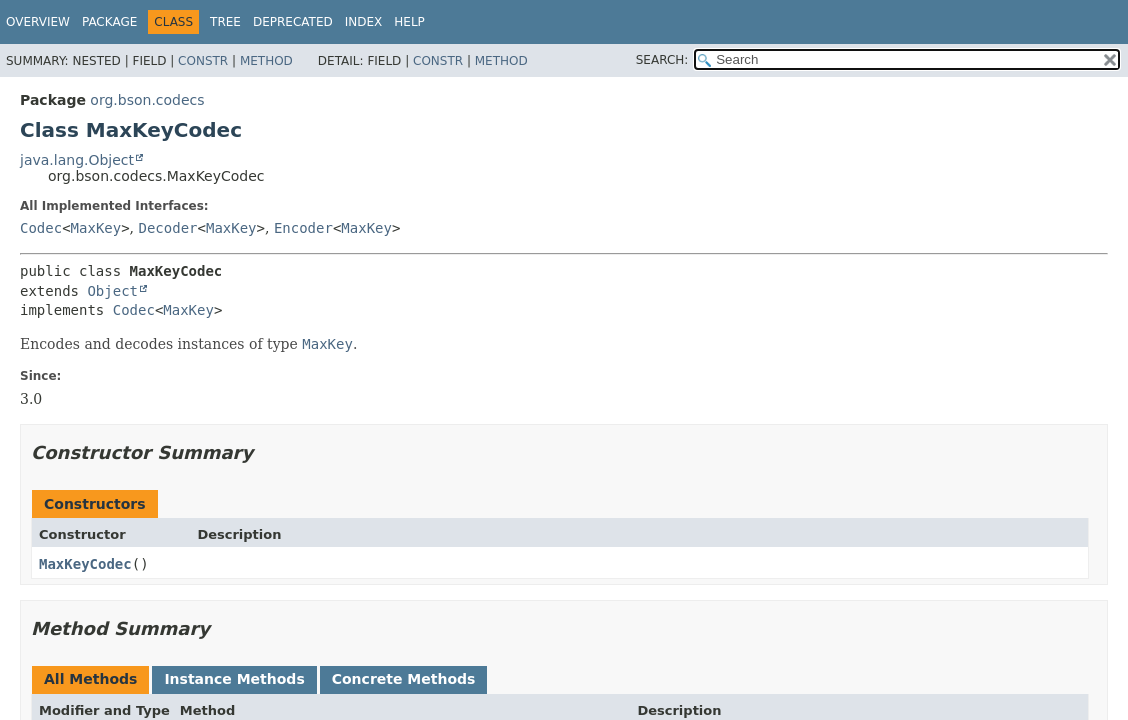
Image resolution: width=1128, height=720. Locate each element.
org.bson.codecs (147, 100)
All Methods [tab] (90, 679)
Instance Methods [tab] (234, 679)
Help (409, 22)
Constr (203, 61)
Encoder (303, 228)
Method (266, 61)
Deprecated (293, 22)
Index (364, 22)
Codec (41, 228)
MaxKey (96, 228)
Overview (38, 22)
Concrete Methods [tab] (404, 679)
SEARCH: (662, 60)
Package (109, 22)
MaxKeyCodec (85, 564)
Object (112, 291)
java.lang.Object (77, 160)
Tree (225, 22)
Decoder (168, 228)
